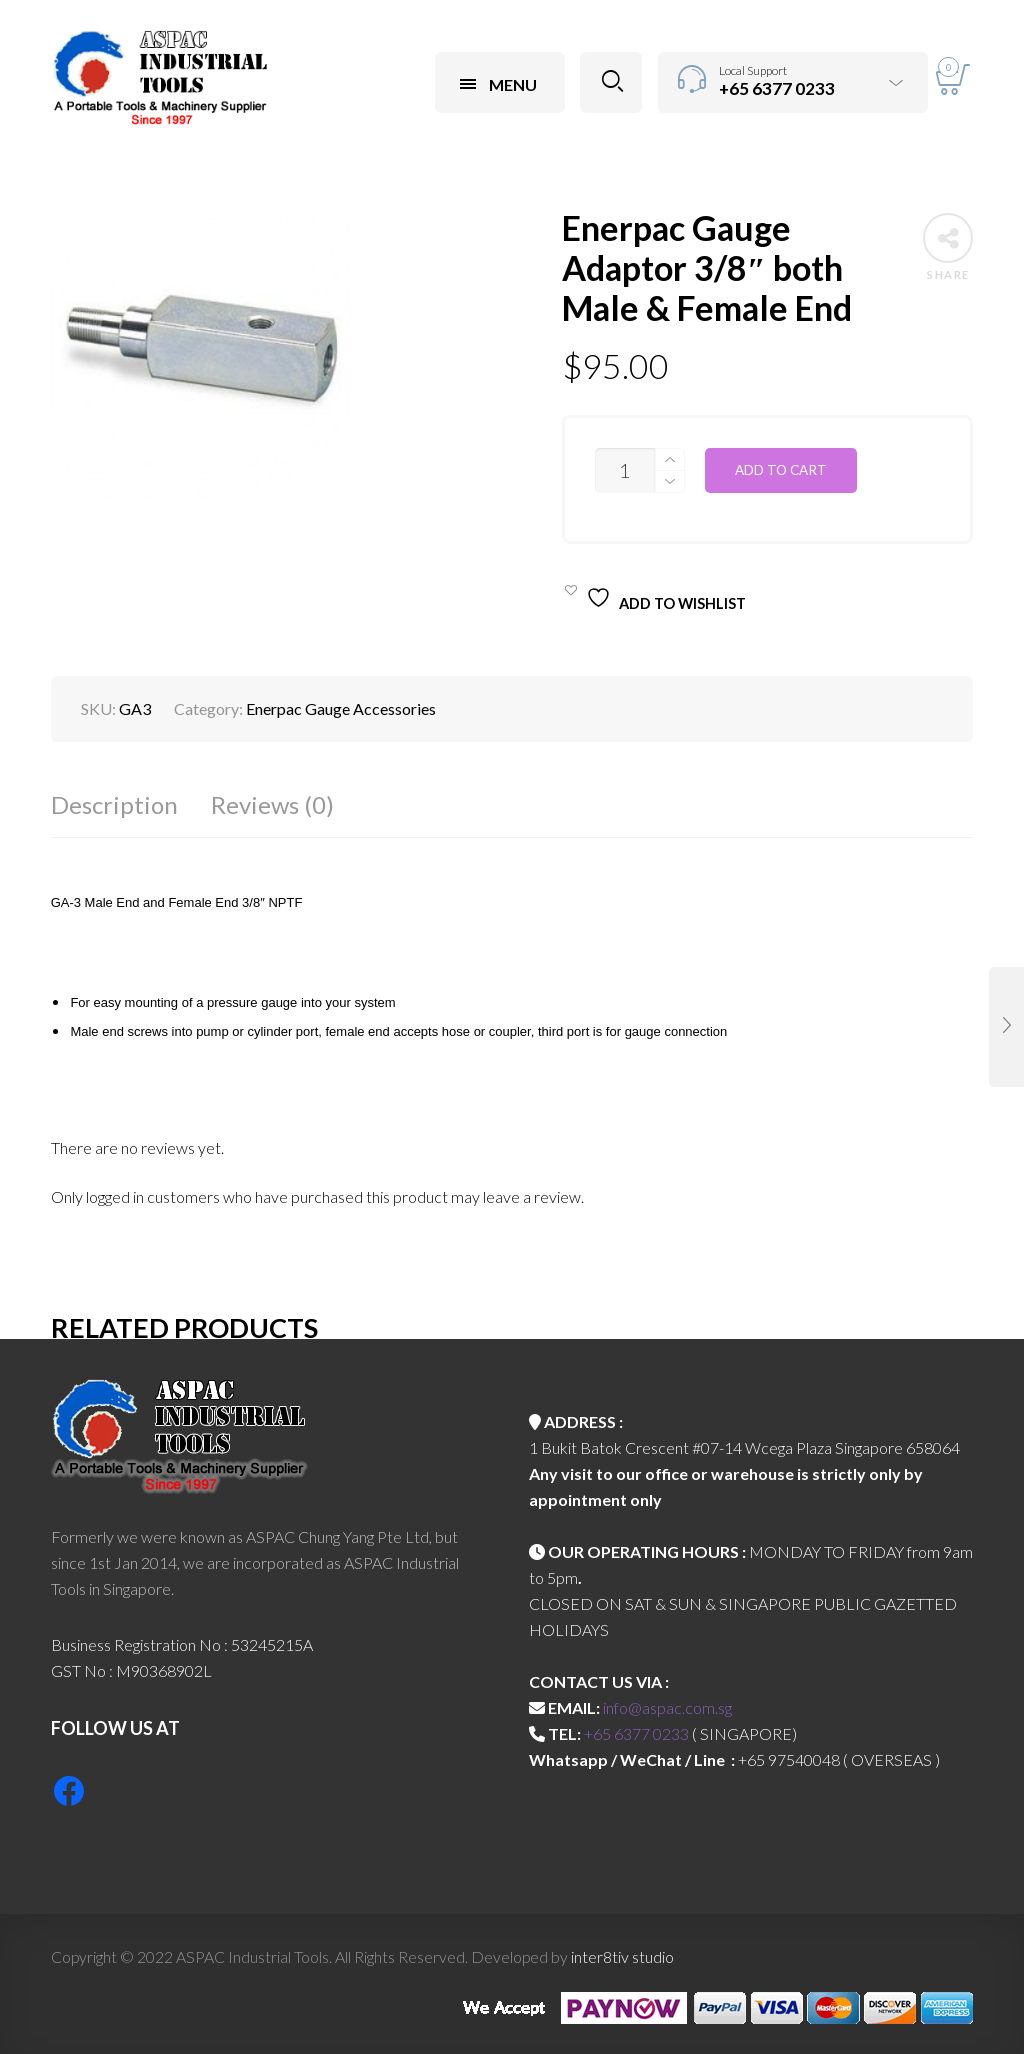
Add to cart (781, 470)
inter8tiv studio (622, 1956)
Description (114, 804)
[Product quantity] (625, 470)
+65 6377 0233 (636, 1733)
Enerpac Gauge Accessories (341, 708)
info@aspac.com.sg (667, 1707)
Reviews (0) (272, 804)
